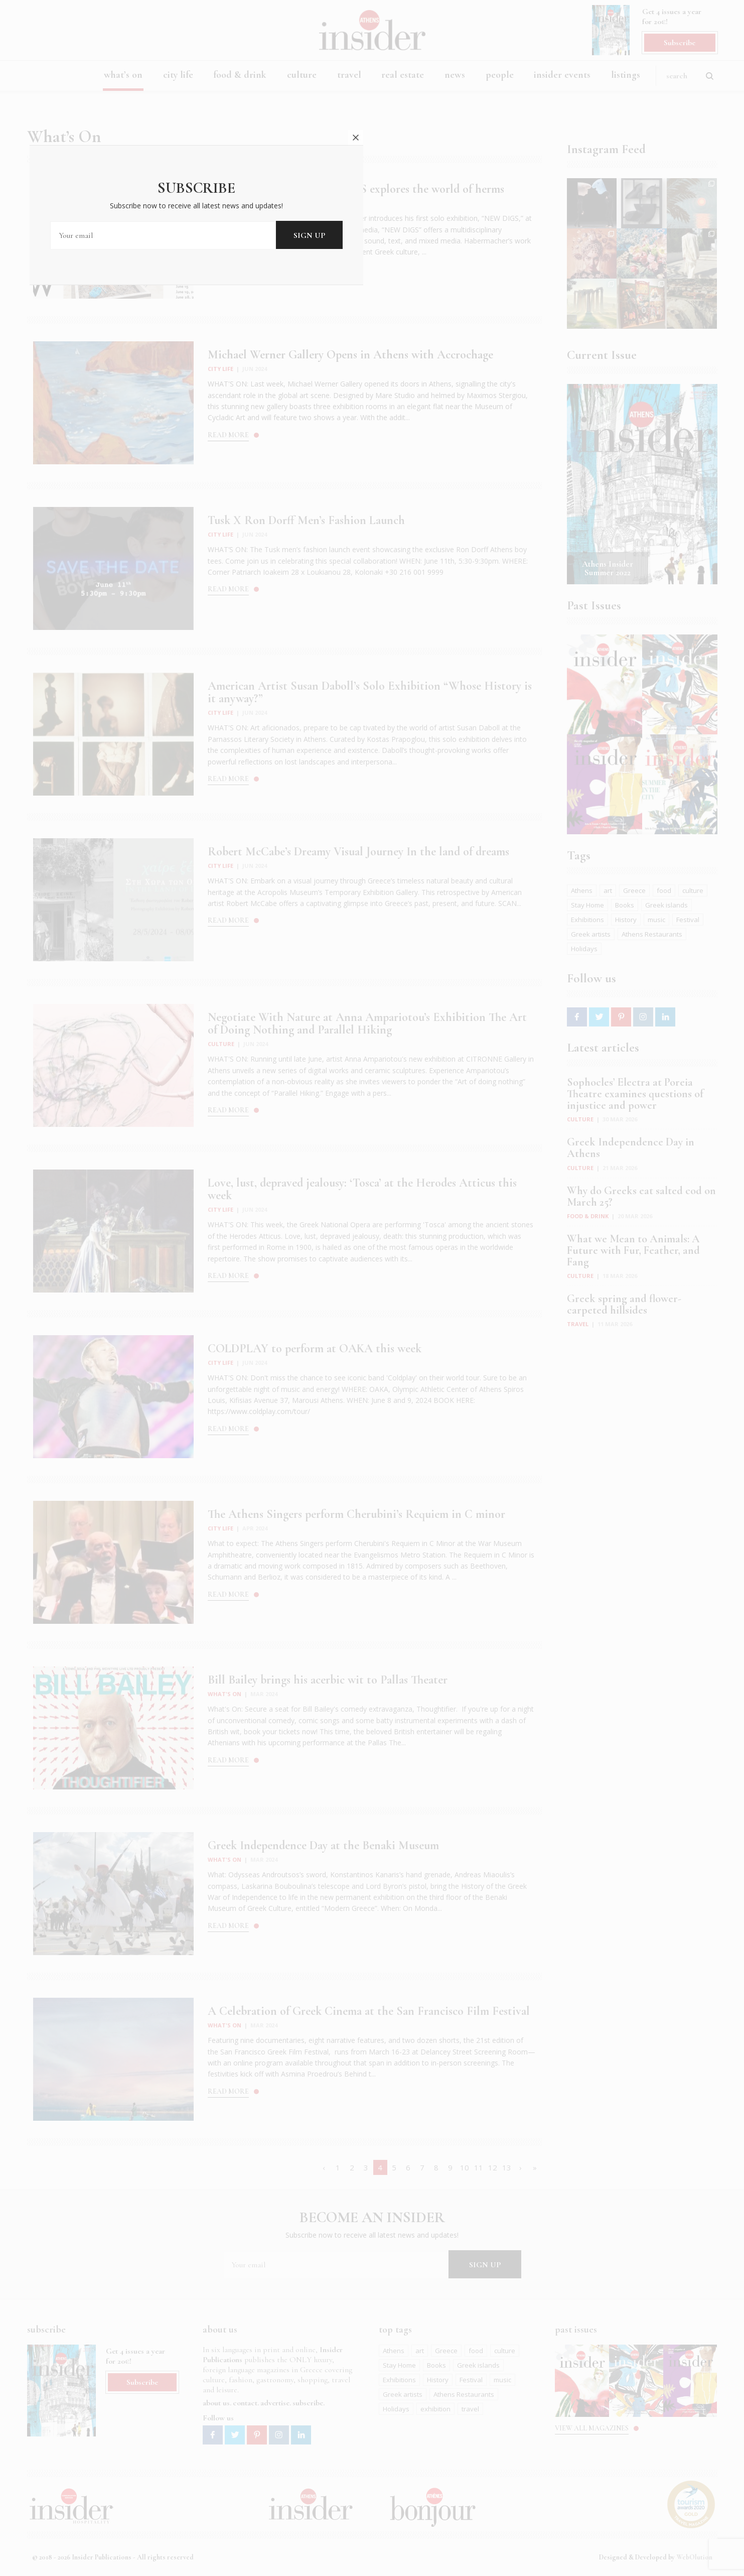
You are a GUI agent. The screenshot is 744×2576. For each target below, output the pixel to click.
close (531, 1213)
